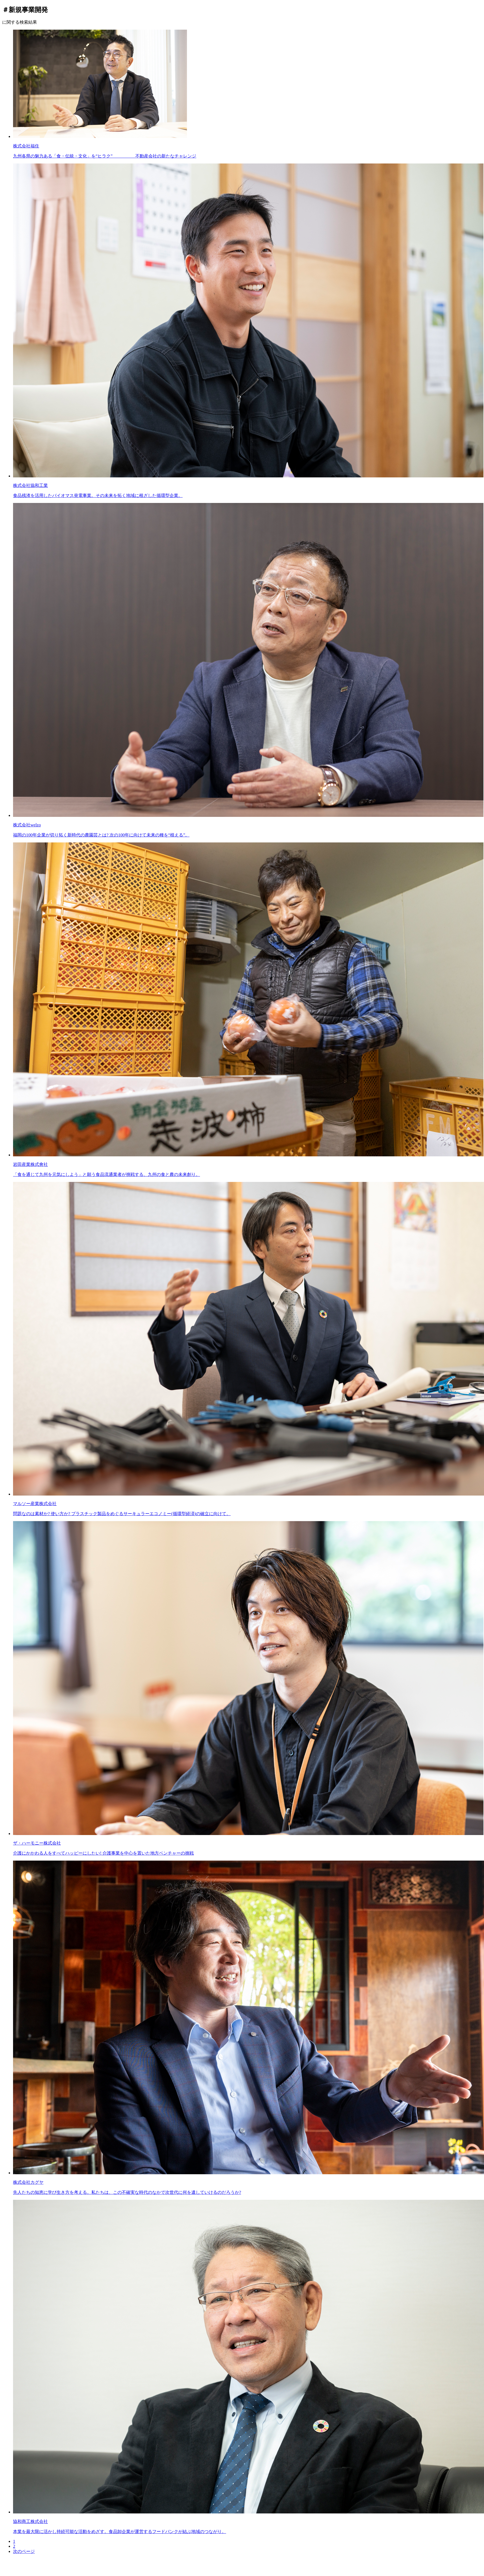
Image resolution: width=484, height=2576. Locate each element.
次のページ (24, 2551)
